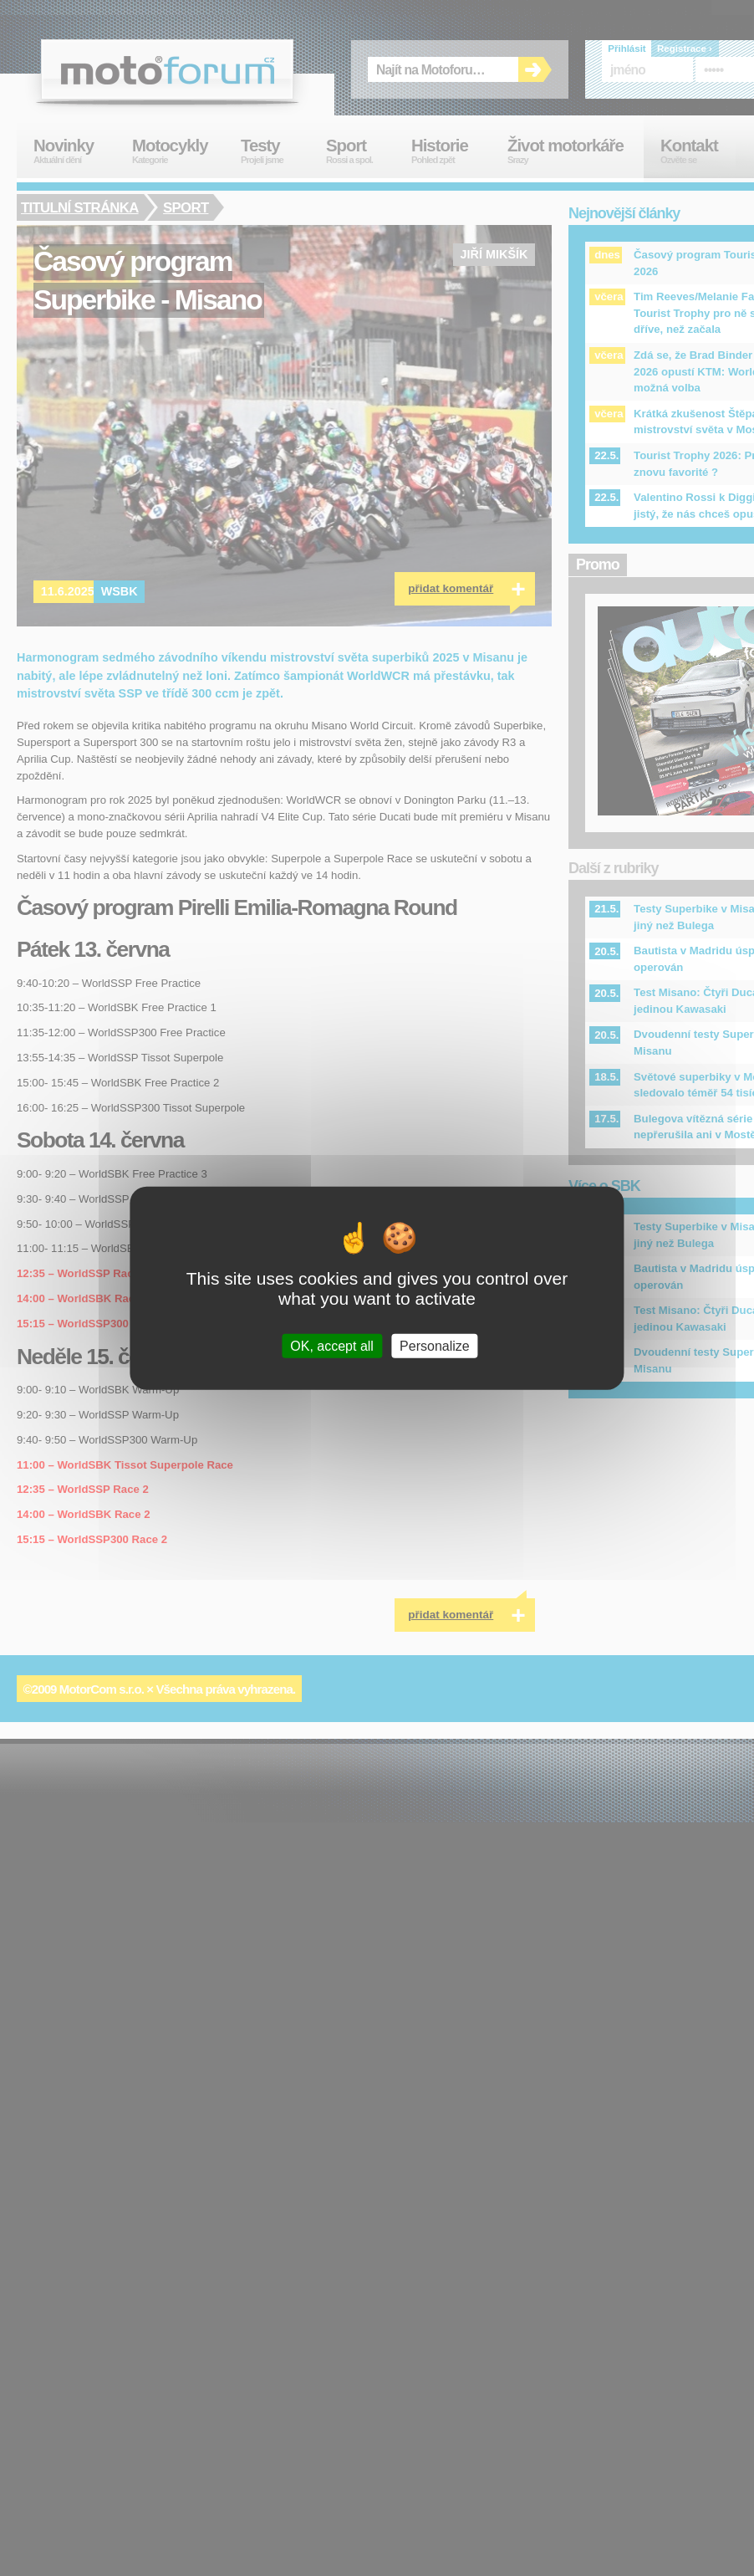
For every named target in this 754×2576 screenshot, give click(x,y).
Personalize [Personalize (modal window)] (435, 1345)
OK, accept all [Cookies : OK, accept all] (332, 1345)
